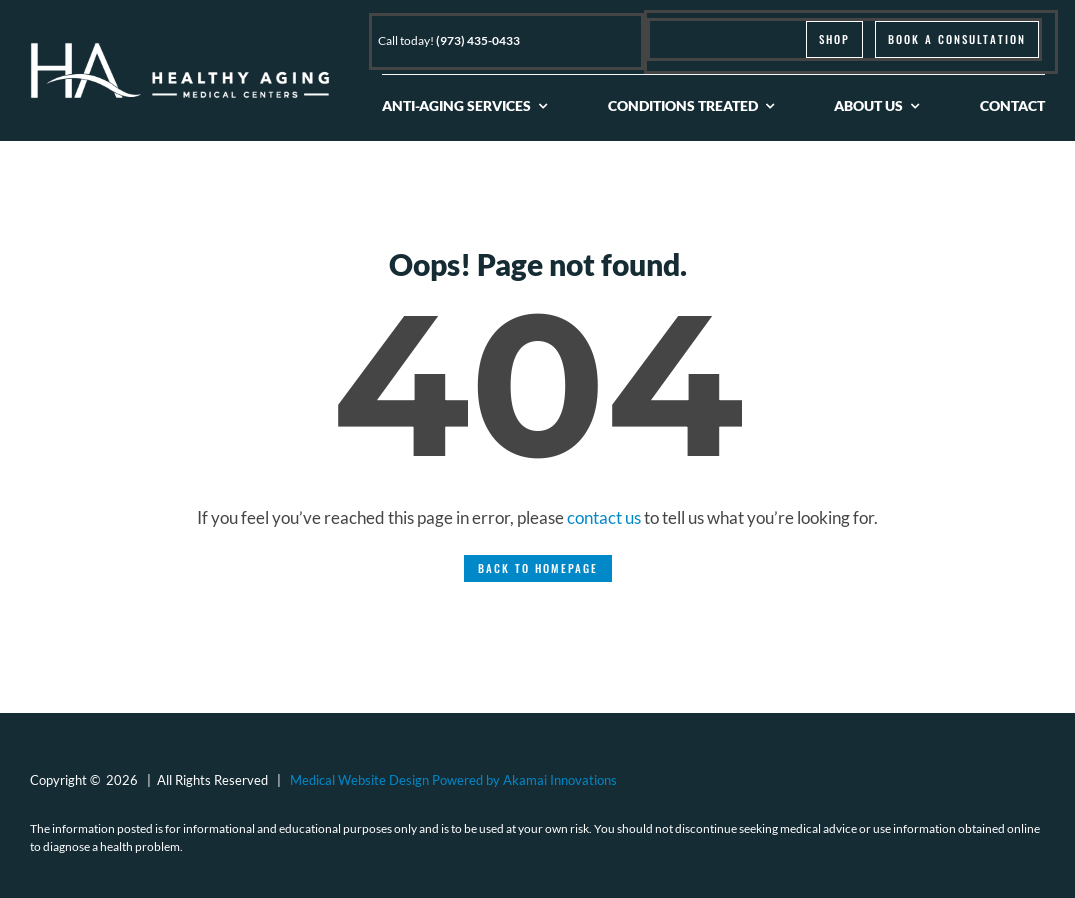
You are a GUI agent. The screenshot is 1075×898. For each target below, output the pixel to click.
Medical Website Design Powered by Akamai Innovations (453, 780)
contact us (604, 517)
